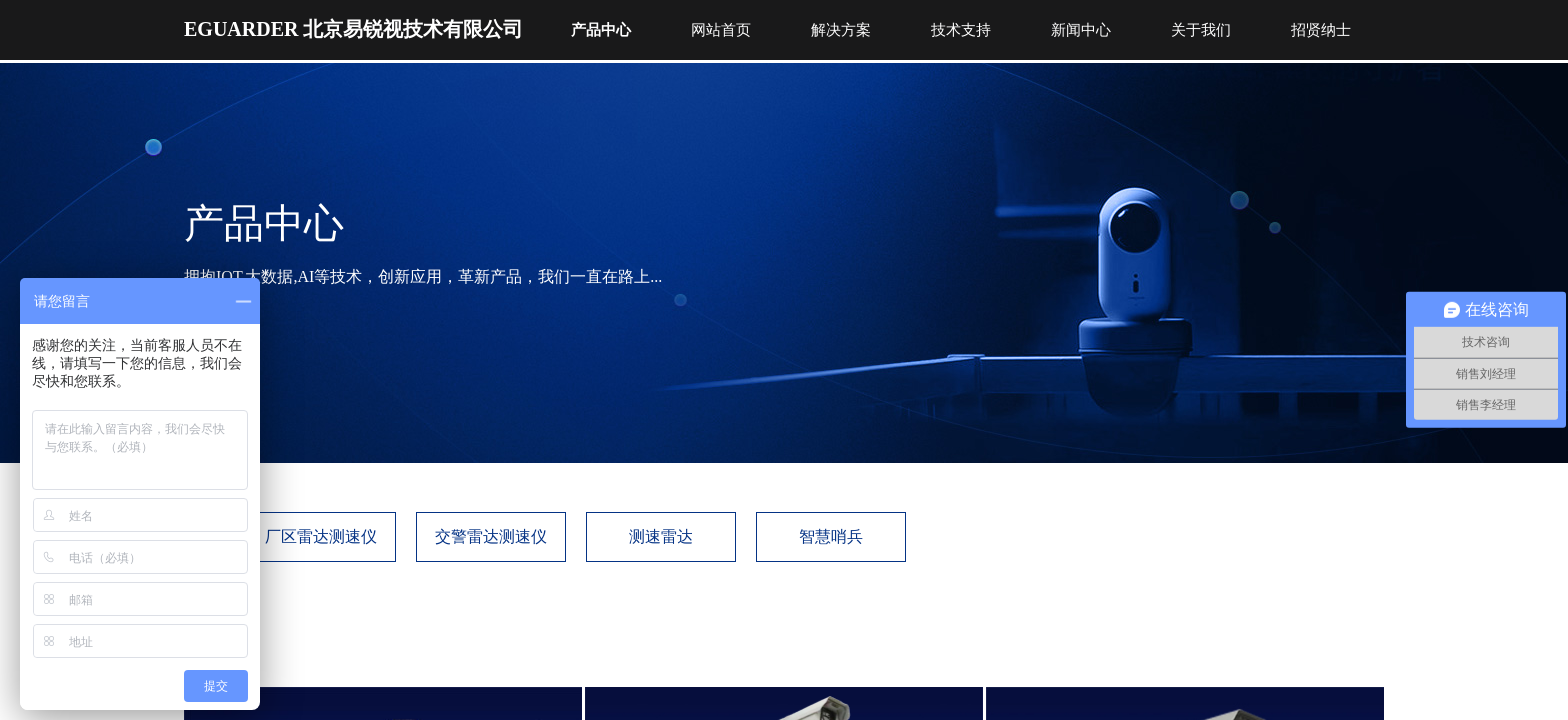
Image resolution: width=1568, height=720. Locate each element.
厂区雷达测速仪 (321, 536)
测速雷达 (661, 536)
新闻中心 (1081, 30)
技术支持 (961, 30)
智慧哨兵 (831, 536)
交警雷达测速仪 (491, 536)
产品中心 (601, 30)
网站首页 (721, 30)
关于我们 (1201, 30)
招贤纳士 (1321, 30)
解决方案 (841, 30)
